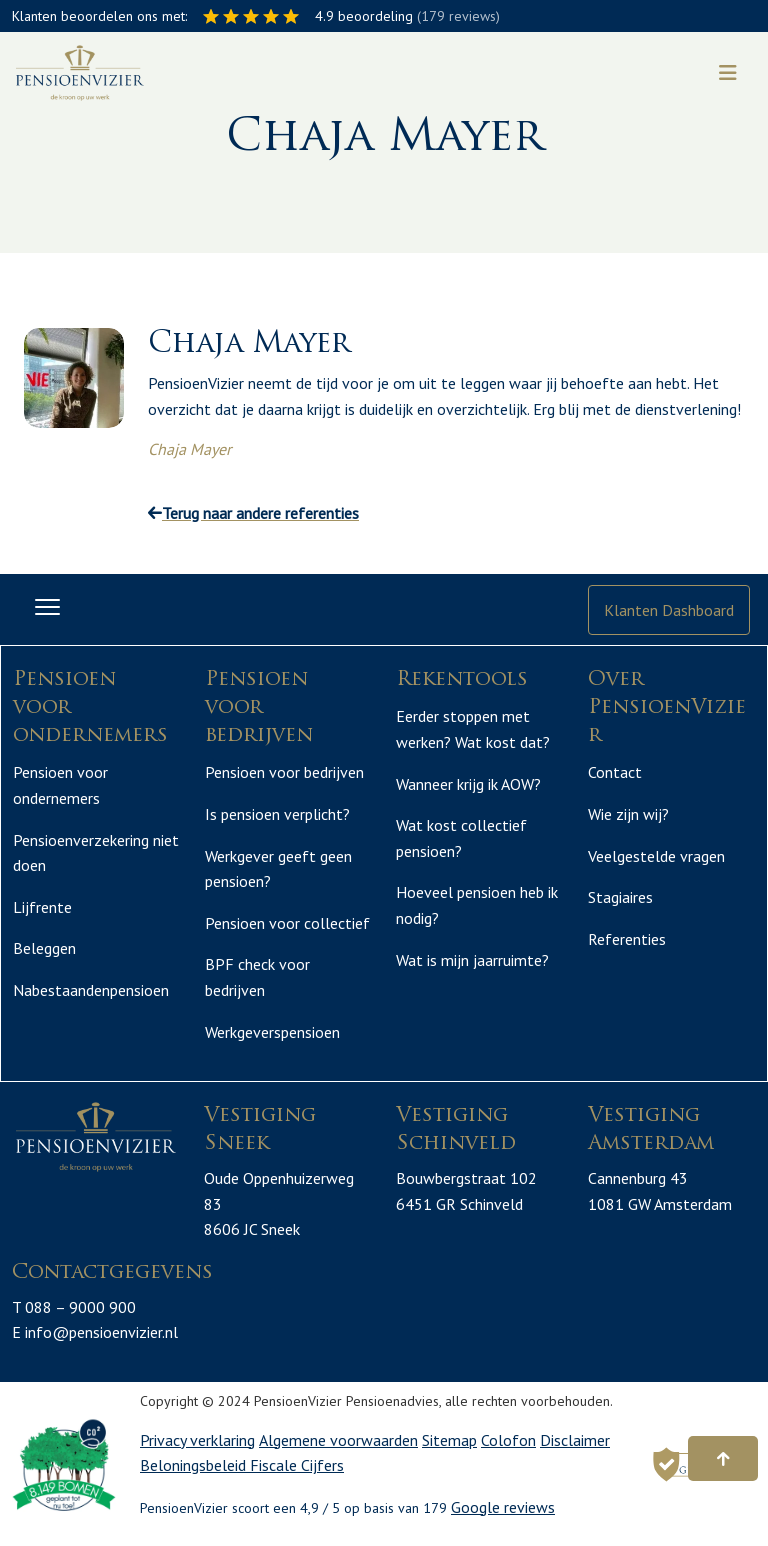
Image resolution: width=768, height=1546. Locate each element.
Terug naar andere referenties (253, 513)
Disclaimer (575, 1440)
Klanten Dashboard (669, 610)
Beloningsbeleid (195, 1465)
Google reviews (503, 1507)
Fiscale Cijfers (297, 1465)
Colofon (508, 1440)
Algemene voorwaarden (338, 1440)
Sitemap (449, 1440)
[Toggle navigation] (728, 73)
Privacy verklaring (197, 1440)
